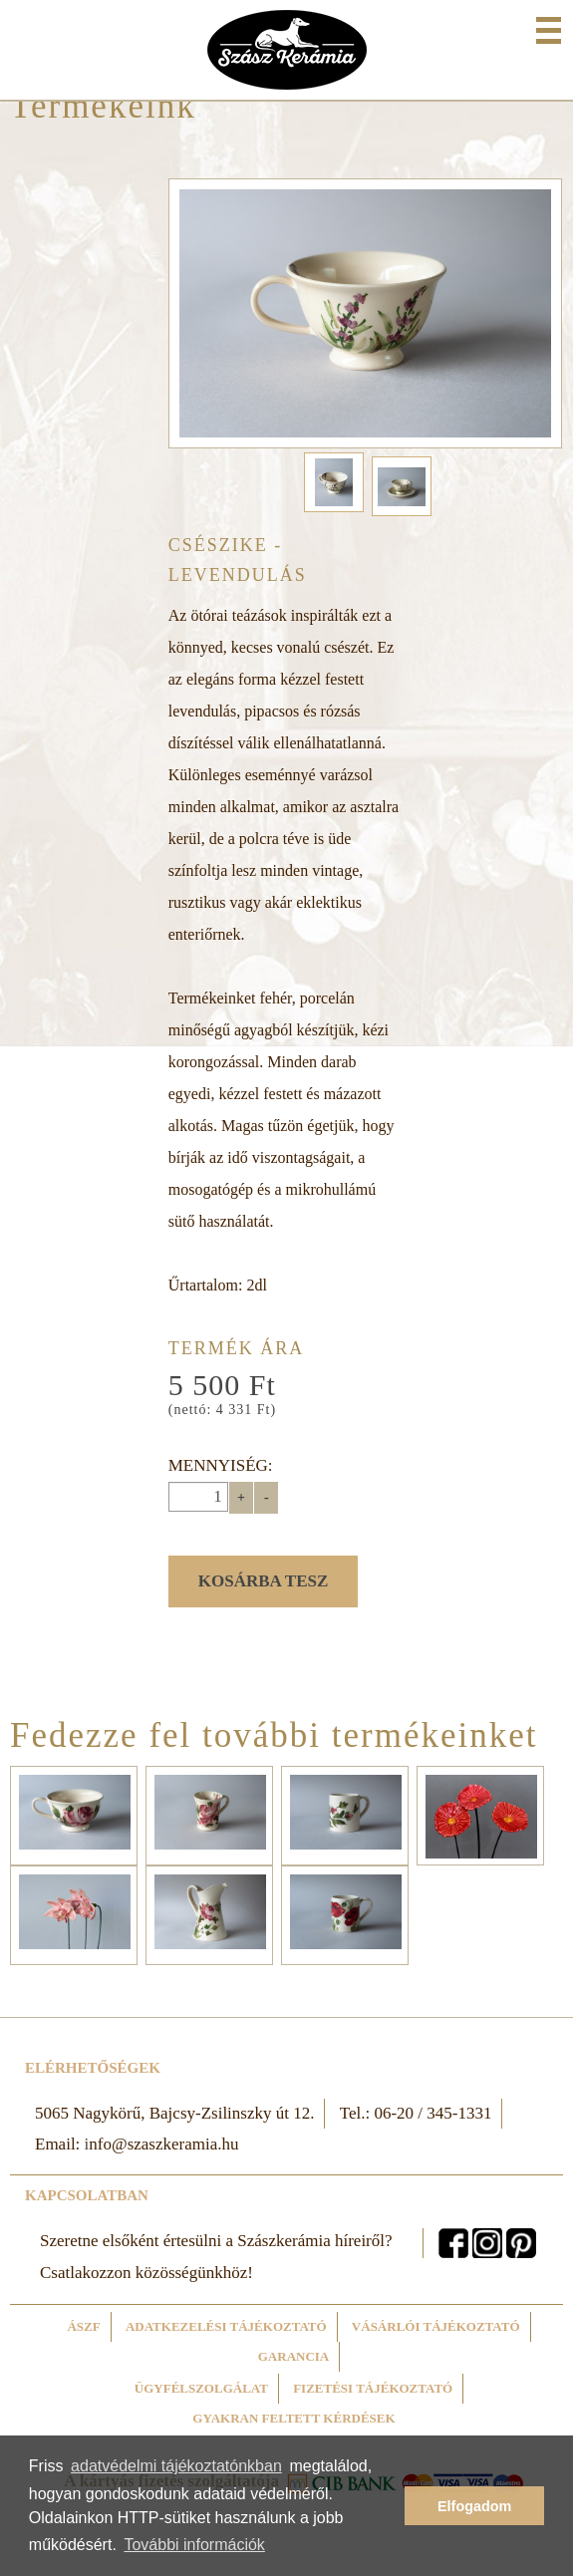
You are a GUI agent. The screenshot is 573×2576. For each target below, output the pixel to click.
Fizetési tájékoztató (372, 2388)
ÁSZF (83, 2326)
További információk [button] (194, 2544)
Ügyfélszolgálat (201, 2388)
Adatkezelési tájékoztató (226, 2326)
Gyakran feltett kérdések (293, 2418)
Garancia (294, 2356)
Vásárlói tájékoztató (436, 2326)
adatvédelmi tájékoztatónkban (176, 2465)
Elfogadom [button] (474, 2506)
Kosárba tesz (263, 1581)
